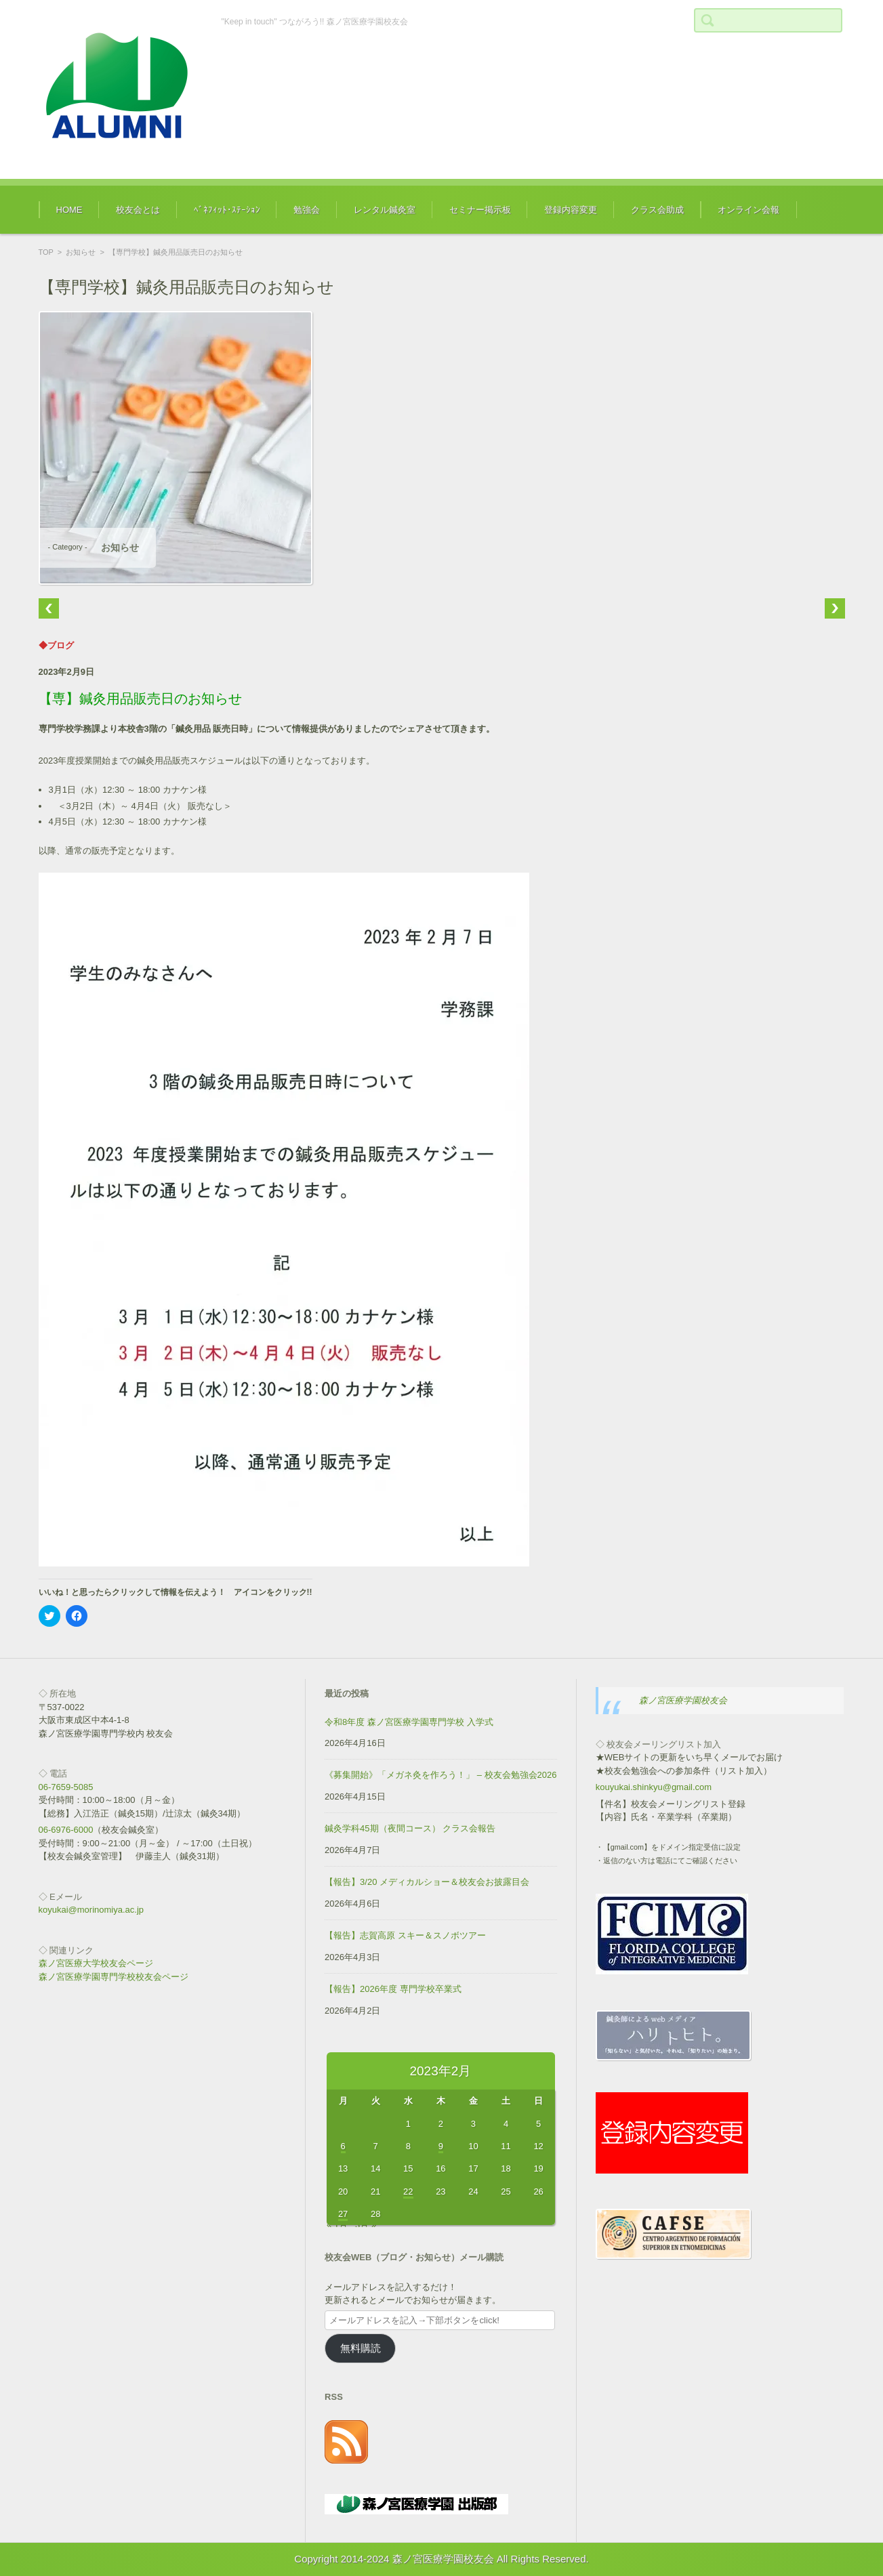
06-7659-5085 (66, 1787)
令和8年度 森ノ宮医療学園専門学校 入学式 (409, 1722)
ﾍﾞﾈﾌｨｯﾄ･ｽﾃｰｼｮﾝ (227, 210)
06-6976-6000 (66, 1830)
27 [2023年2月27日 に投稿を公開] (343, 2214)
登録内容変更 (570, 210)
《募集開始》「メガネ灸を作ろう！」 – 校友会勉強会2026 (440, 1775)
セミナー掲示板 (480, 210)
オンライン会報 (748, 210)
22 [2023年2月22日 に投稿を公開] (408, 2191)
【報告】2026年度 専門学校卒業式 (393, 1989)
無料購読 (360, 2348)
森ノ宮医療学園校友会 (683, 1700)
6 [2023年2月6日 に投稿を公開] (343, 2146)
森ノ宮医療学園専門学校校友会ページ (113, 1977)
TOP (46, 252)
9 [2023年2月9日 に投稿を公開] (440, 2146)
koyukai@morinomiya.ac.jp (91, 1910)
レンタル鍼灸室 (384, 210)
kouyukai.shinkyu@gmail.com (654, 1787)
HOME (69, 210)
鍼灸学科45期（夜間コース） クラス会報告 (410, 1828)
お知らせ (81, 252)
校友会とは (138, 210)
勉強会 (306, 210)
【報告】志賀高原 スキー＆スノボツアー (405, 1935)
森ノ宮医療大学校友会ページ (96, 1963)
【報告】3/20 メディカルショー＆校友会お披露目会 (427, 1882)
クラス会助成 (657, 210)
